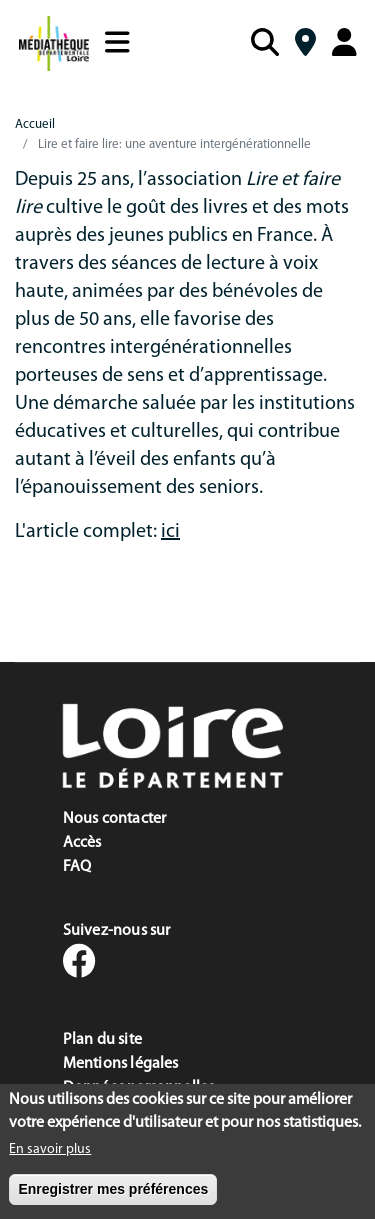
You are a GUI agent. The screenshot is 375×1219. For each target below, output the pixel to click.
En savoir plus (50, 1156)
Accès (82, 843)
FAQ (77, 867)
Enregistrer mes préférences (113, 1196)
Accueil (35, 124)
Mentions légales (121, 1064)
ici (170, 532)
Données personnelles (139, 1088)
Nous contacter (115, 819)
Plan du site (102, 1040)
